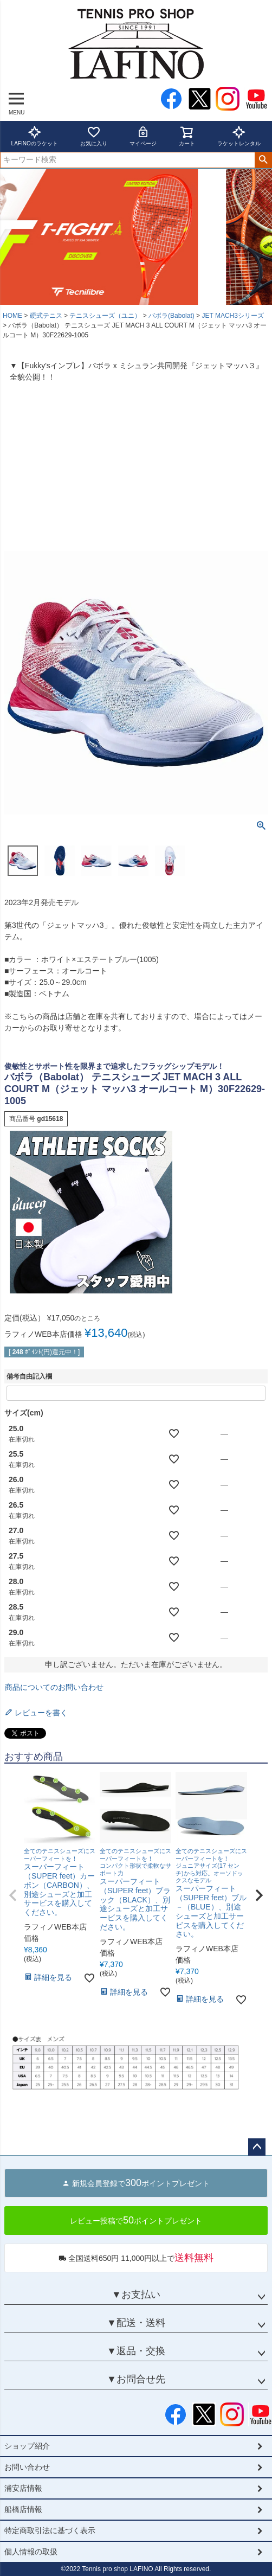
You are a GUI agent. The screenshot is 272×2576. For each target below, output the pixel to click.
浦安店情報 (23, 2488)
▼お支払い (136, 2294)
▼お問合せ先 (136, 2379)
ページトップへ (256, 2147)
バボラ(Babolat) (171, 315)
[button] (13, 1895)
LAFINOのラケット (34, 135)
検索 (263, 160)
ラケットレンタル (239, 135)
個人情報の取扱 (30, 2551)
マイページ (143, 135)
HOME (12, 315)
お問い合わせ (27, 2467)
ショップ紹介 (27, 2446)
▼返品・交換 (136, 2351)
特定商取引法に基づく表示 (49, 2530)
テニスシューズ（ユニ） (105, 315)
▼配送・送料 (136, 2322)
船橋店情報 (23, 2509)
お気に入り (93, 135)
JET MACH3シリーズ (232, 315)
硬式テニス (46, 315)
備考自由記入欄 (29, 1376)
